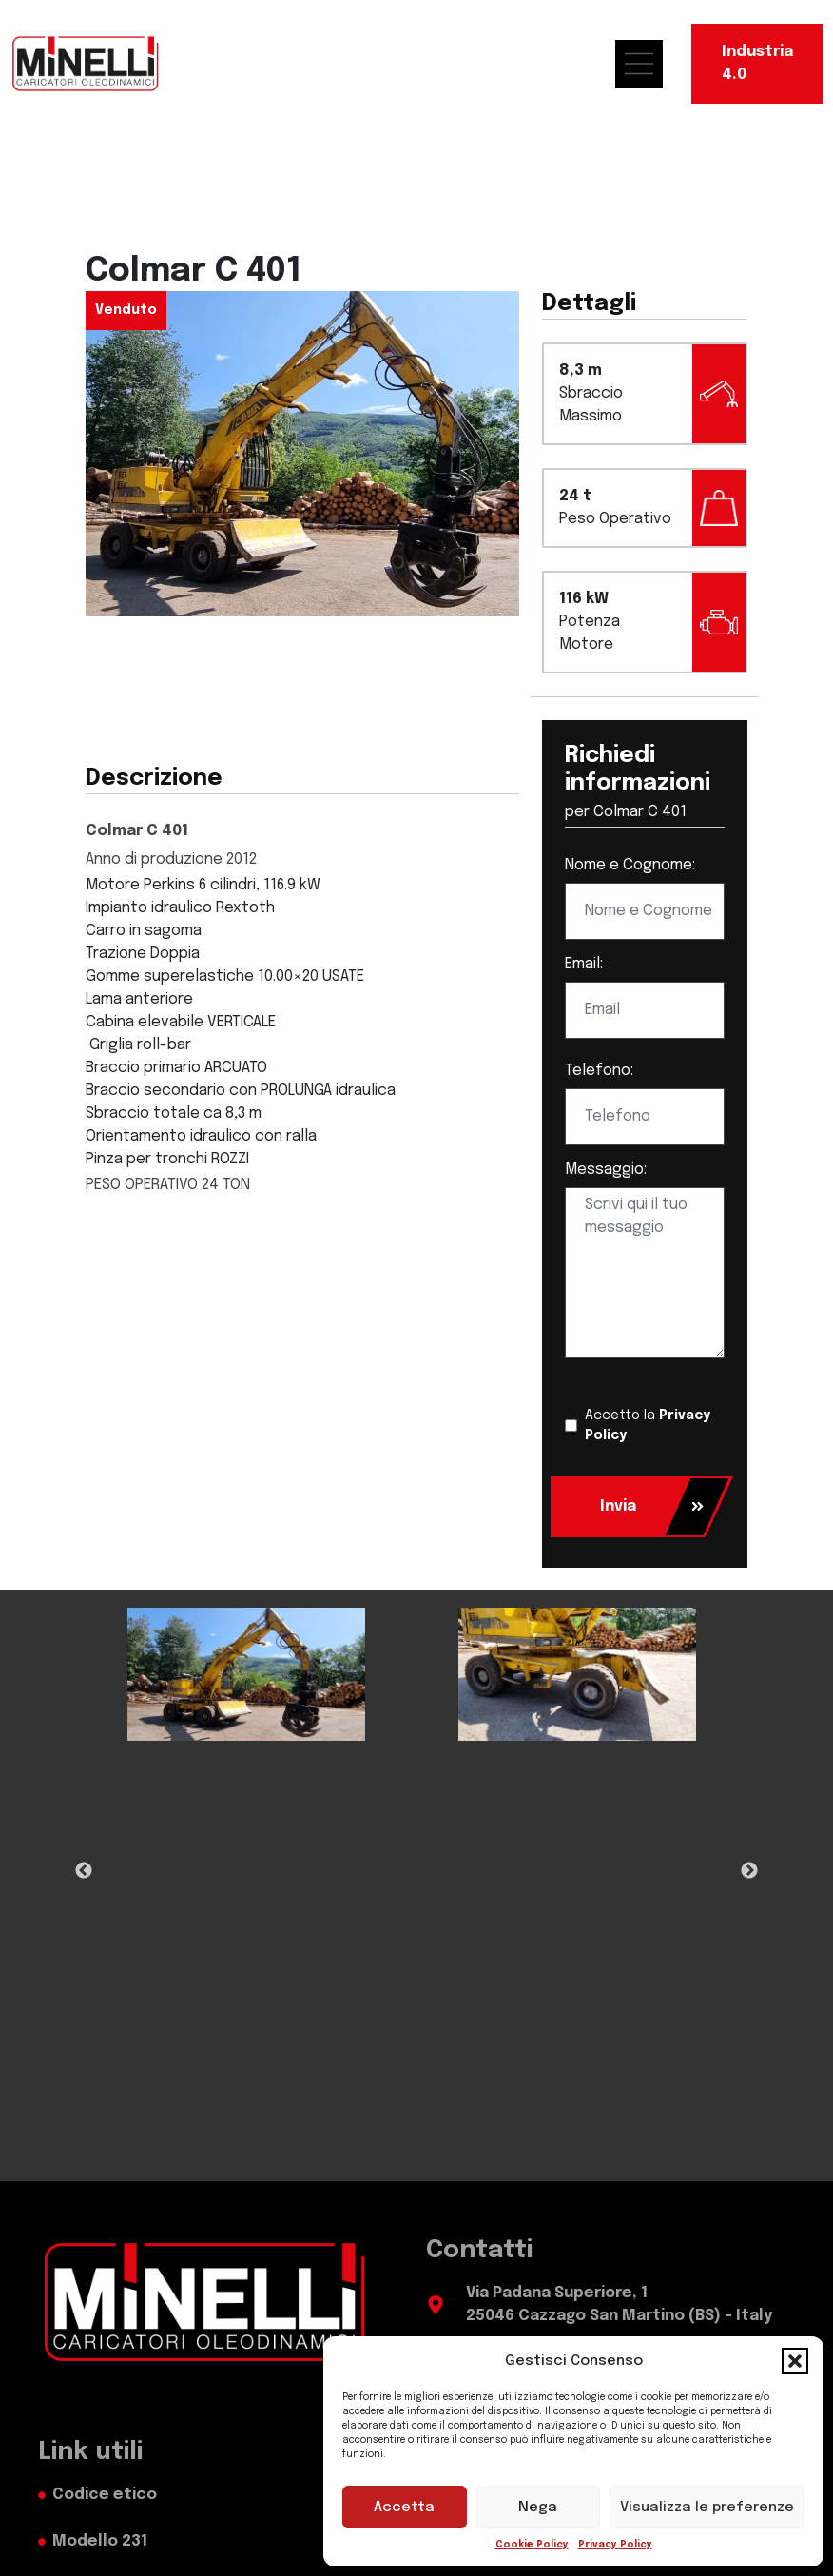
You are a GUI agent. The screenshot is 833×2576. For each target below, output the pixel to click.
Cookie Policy (532, 2544)
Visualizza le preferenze (707, 2507)
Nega (537, 2507)
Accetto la (647, 1425)
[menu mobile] (648, 64)
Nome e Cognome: (630, 865)
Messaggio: (606, 1169)
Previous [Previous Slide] (83, 1871)
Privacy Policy (615, 2544)
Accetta (404, 2507)
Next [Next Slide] (749, 1871)
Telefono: (599, 1071)
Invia (652, 1506)
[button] (794, 2361)
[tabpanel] (246, 1674)
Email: (584, 964)
